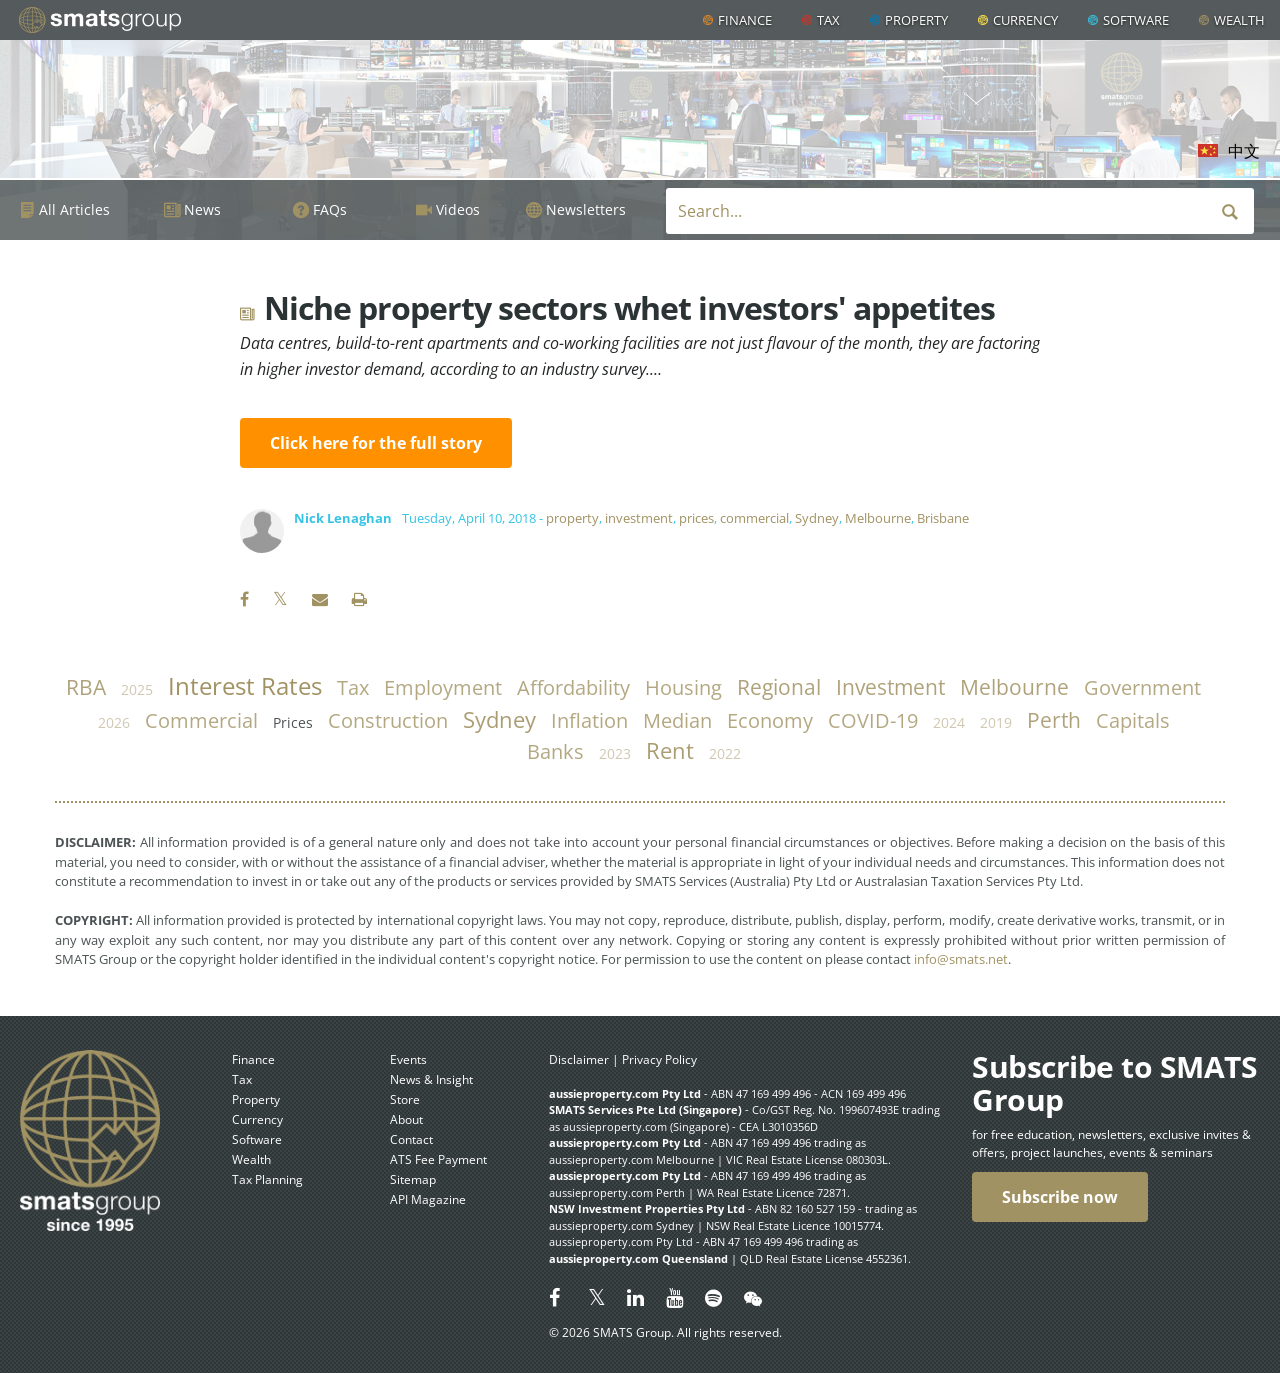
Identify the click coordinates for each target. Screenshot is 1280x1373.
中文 (1244, 151)
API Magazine (428, 1199)
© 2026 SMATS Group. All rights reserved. (665, 1332)
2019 (996, 722)
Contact (411, 1139)
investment (639, 518)
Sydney (817, 518)
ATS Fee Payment (438, 1159)
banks (555, 751)
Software (1136, 20)
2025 (137, 689)
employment (443, 687)
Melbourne (878, 518)
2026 (114, 722)
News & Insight (431, 1079)
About (406, 1119)
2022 (725, 753)
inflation (589, 720)
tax (353, 687)
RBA (86, 687)
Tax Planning (267, 1179)
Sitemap (413, 1179)
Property (916, 20)
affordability (573, 687)
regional (779, 687)
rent (670, 750)
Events (408, 1059)
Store (405, 1099)
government (1142, 687)
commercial (754, 518)
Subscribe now (1060, 1197)
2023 (615, 753)
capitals (1133, 720)
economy (770, 720)
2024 (949, 722)
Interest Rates (245, 686)
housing (683, 687)
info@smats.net (961, 959)
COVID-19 (873, 720)
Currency (1025, 20)
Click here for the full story (376, 443)
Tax (828, 20)
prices (696, 518)
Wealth (1239, 20)
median (677, 720)
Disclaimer (579, 1059)
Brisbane (943, 518)
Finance (745, 20)
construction (388, 720)
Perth (1054, 720)
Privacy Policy (659, 1059)
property (572, 518)
